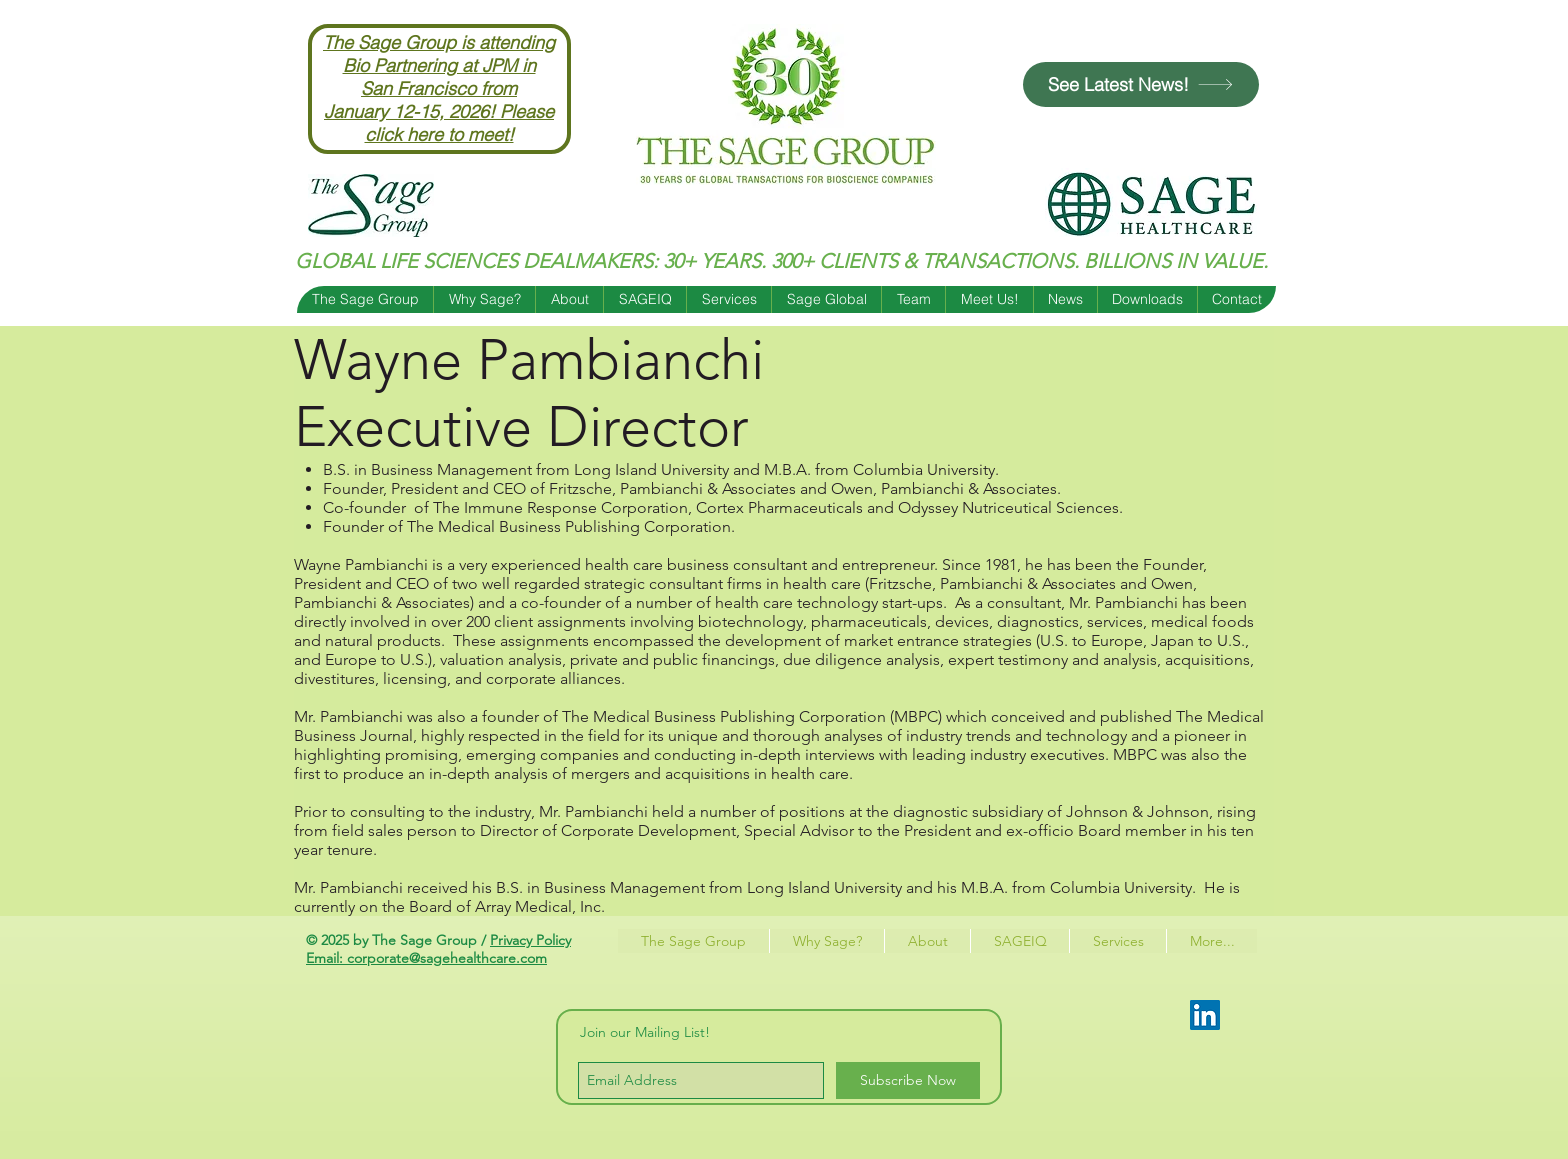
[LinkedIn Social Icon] (1205, 1015)
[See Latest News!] (1141, 84)
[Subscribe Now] (908, 1080)
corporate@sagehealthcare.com (447, 958)
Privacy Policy (530, 940)
